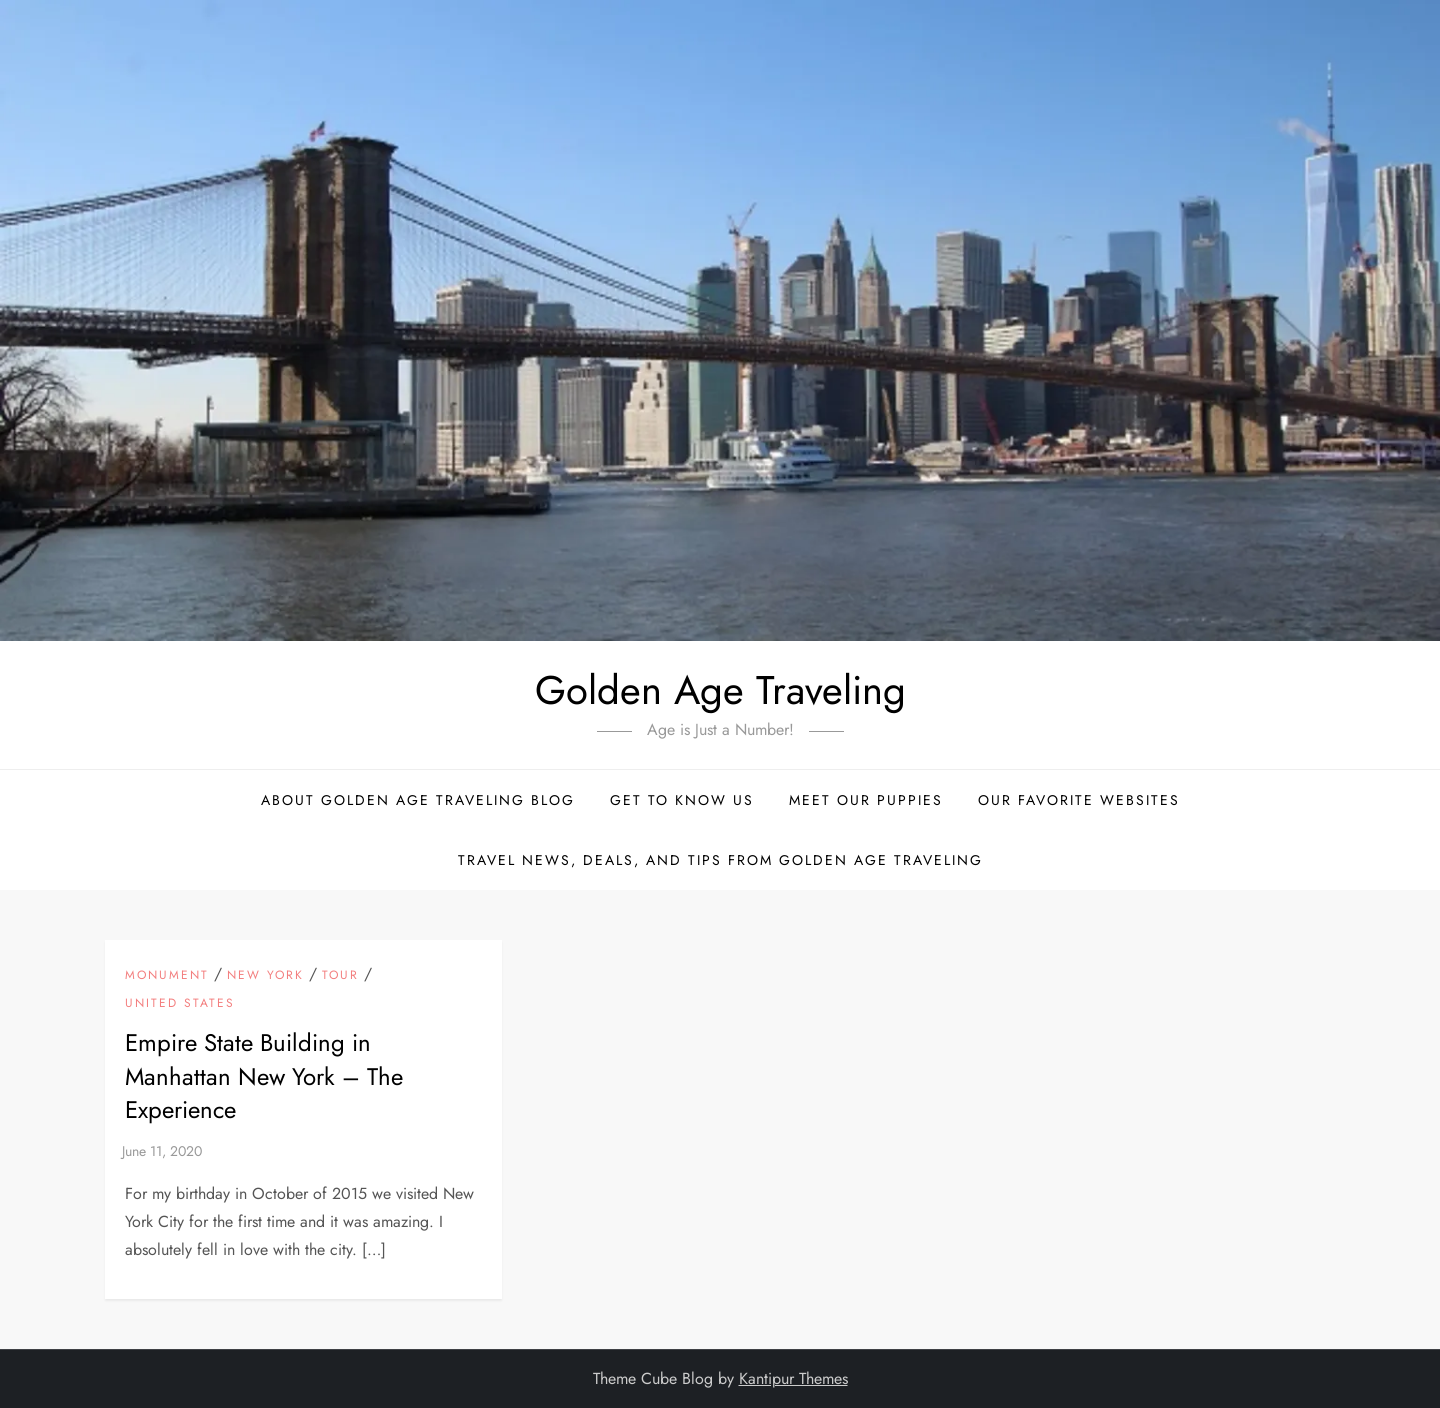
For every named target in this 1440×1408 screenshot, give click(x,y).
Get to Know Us (682, 800)
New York (265, 976)
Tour (340, 976)
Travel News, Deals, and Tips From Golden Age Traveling (720, 860)
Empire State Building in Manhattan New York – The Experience (264, 1076)
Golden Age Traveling (720, 690)
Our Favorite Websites (1079, 800)
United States (180, 1004)
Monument (167, 976)
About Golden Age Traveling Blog (418, 800)
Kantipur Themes (793, 1378)
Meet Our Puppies (866, 800)
